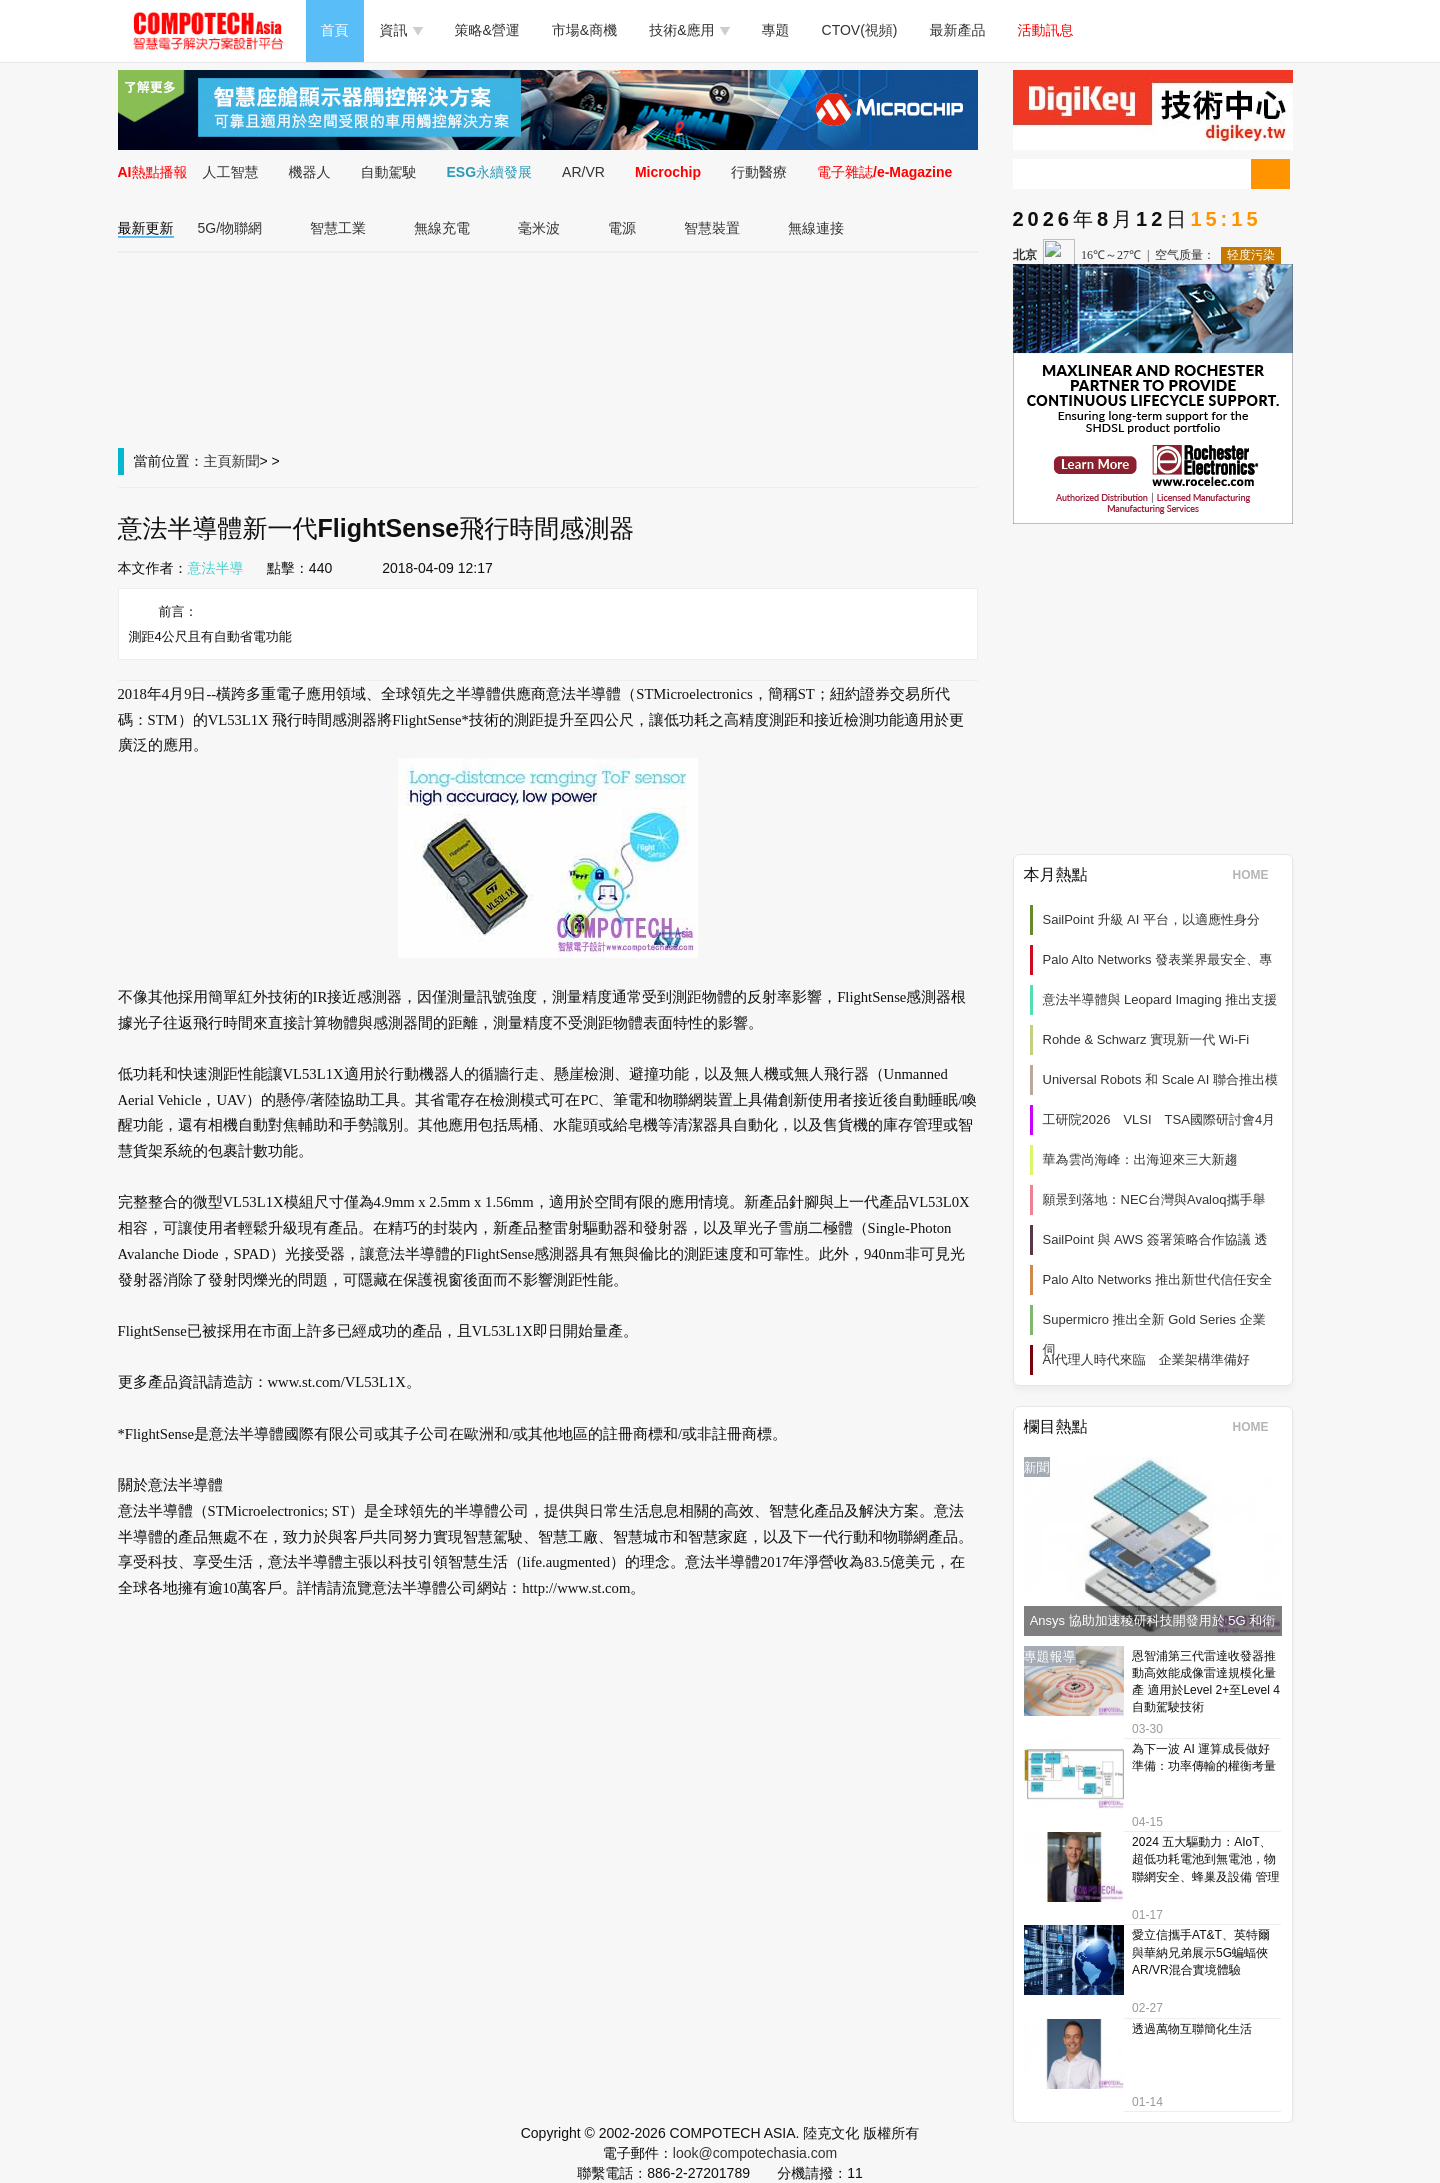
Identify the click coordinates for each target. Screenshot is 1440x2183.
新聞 (246, 461)
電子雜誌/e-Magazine (884, 172)
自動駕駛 (389, 172)
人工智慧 (231, 172)
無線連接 (816, 228)
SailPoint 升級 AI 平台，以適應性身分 (1151, 919)
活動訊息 (1046, 30)
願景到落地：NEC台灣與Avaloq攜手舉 (1154, 1199)
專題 (776, 30)
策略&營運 (487, 30)
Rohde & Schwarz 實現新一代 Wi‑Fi (1146, 1039)
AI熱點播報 (153, 172)
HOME (1257, 875)
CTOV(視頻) (860, 30)
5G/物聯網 (230, 228)
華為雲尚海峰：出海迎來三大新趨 (1140, 1159)
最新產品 (958, 30)
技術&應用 (689, 30)
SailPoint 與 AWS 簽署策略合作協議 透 (1155, 1239)
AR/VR (583, 172)
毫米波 (539, 228)
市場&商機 (584, 30)
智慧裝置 (712, 228)
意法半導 (216, 568)
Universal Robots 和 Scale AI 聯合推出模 (1161, 1079)
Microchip (668, 172)
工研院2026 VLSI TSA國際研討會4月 (1159, 1119)
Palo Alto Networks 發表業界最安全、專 (1158, 959)
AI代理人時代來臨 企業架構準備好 (1146, 1359)
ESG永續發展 (490, 172)
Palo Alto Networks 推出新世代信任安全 (1158, 1279)
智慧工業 (338, 228)
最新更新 (146, 228)
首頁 (335, 30)
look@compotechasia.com (755, 2153)
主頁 (218, 461)
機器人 (310, 172)
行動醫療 (759, 172)
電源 (622, 228)
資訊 (401, 30)
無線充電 (442, 228)
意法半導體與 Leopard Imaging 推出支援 (1160, 999)
